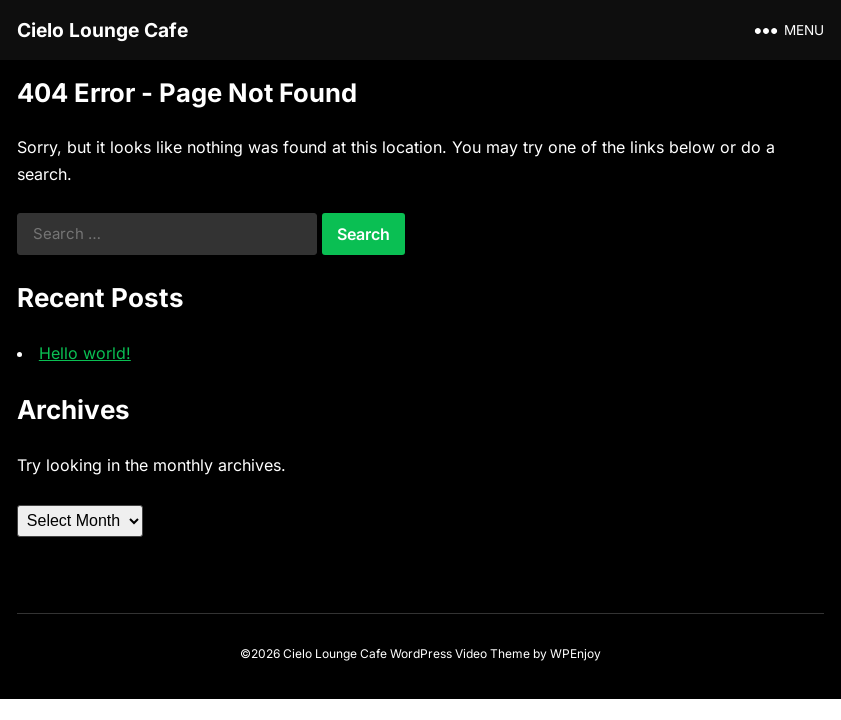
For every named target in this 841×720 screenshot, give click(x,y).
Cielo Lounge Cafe (102, 30)
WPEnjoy (575, 653)
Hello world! (85, 353)
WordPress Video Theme (460, 653)
